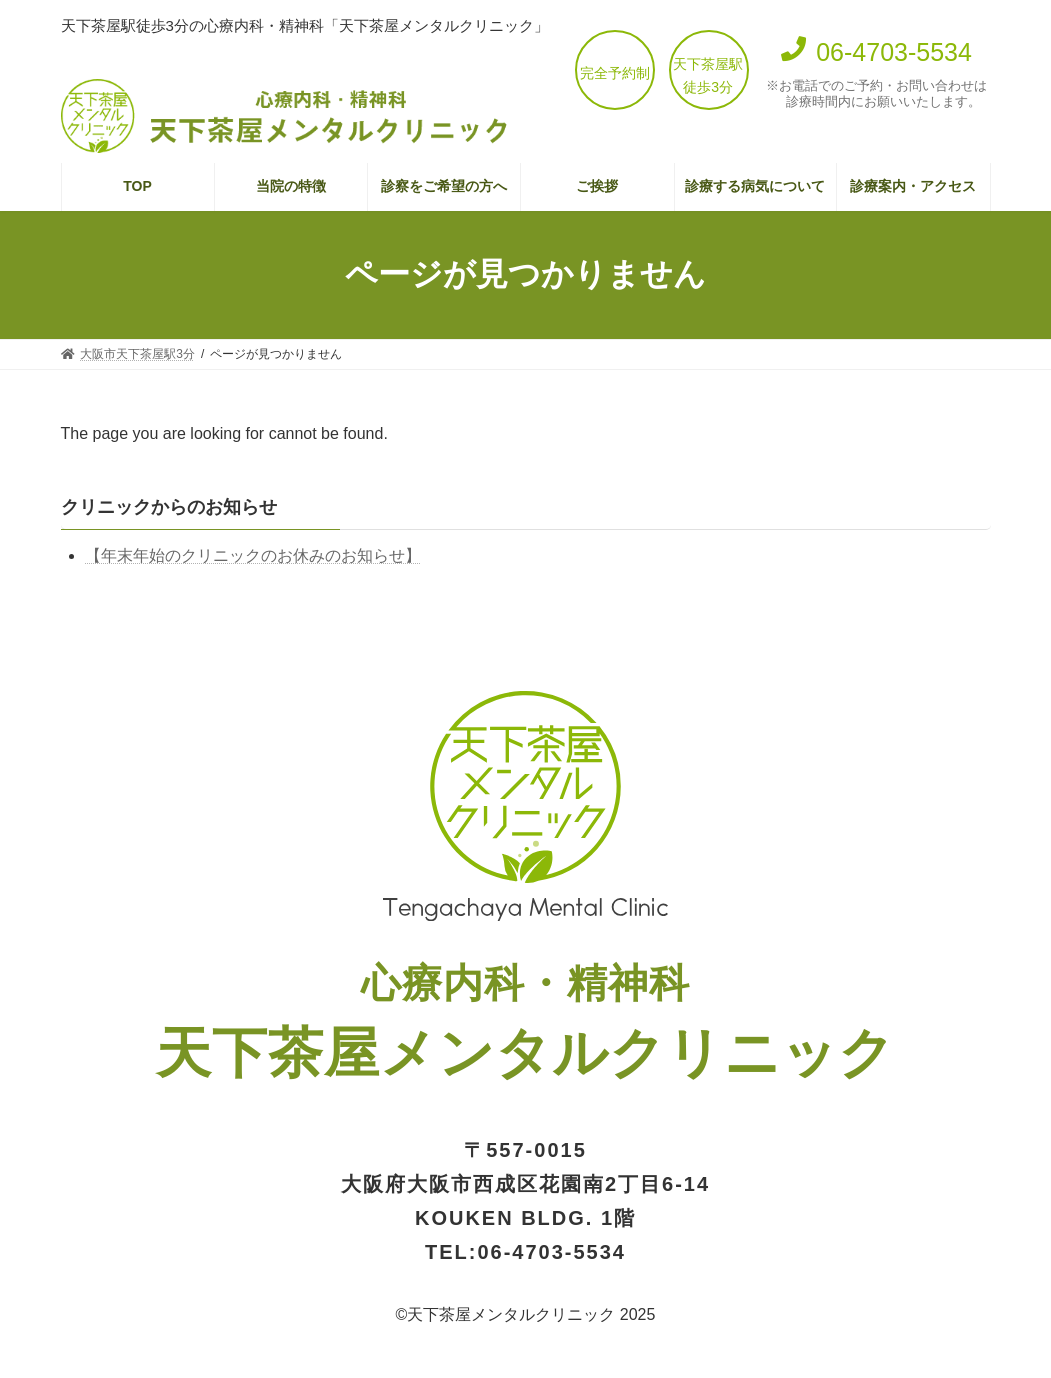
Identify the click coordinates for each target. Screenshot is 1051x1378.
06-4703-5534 (551, 1252)
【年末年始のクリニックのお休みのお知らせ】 (253, 555)
